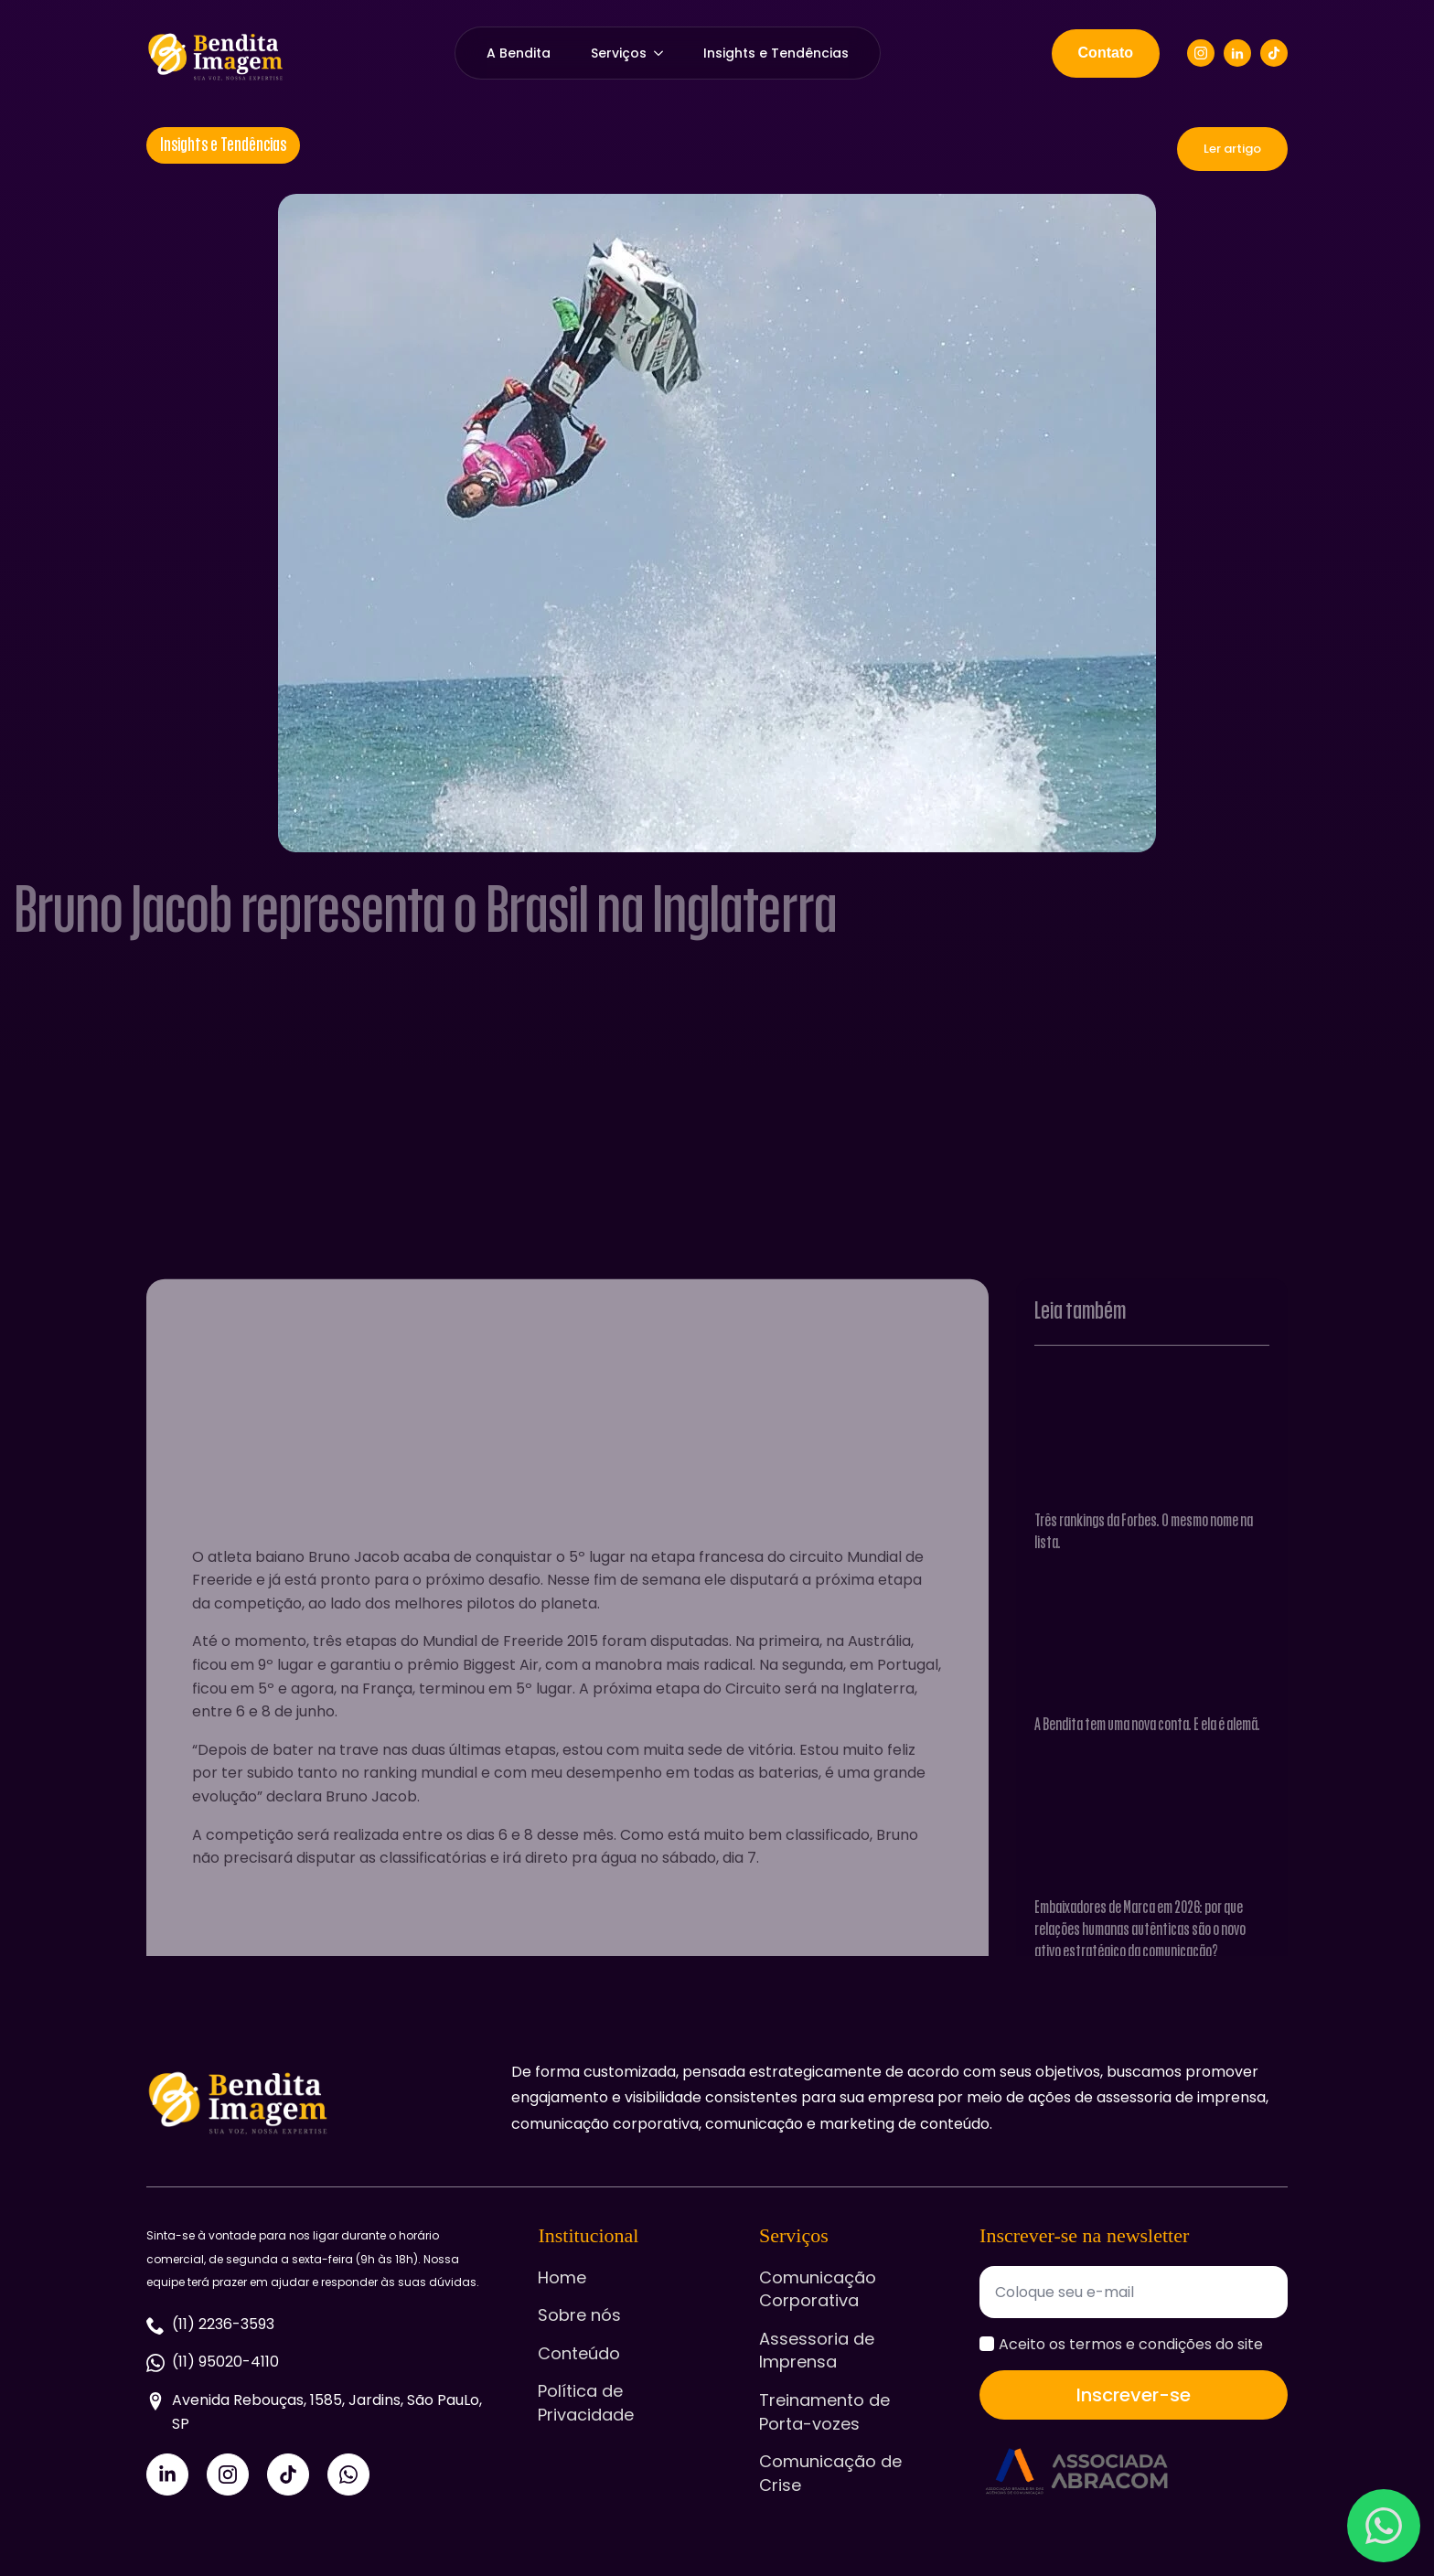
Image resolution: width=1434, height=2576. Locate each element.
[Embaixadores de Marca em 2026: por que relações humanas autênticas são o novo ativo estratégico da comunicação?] (1151, 1917)
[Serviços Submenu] (665, 53)
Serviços (619, 53)
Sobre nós (579, 2314)
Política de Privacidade (586, 2402)
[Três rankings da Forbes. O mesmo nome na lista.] (1151, 1529)
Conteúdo (579, 2353)
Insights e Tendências (776, 53)
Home (562, 2277)
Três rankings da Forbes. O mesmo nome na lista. (1143, 1625)
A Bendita (519, 53)
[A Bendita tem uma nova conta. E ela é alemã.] (1151, 1734)
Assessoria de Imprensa (816, 2350)
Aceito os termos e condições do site (1131, 2344)
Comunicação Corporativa (817, 2289)
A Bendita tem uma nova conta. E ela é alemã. (1147, 1819)
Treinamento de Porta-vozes (824, 2412)
